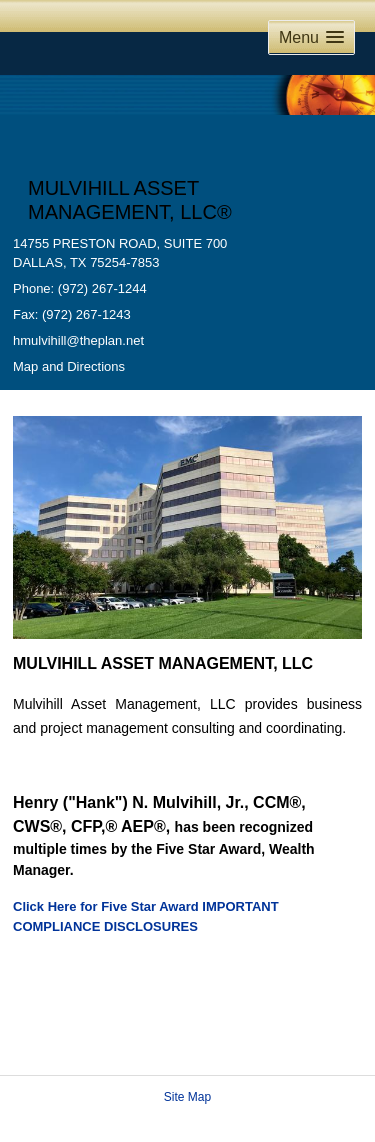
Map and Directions (69, 366)
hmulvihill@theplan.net (78, 340)
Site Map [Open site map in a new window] (187, 1097)
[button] (311, 37)
